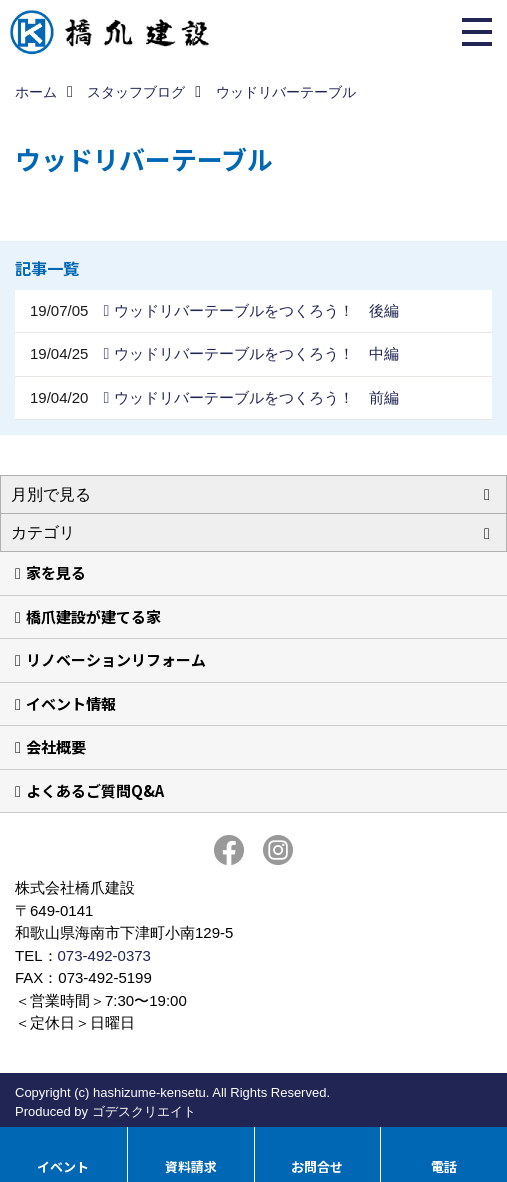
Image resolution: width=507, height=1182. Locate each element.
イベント (63, 1166)
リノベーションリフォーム (116, 659)
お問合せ (317, 1166)
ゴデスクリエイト (144, 1111)
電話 (444, 1166)
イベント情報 (71, 703)
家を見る (56, 572)
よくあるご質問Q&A (95, 790)
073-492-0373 (104, 955)
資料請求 (191, 1166)
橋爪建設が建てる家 (93, 616)
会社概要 (56, 746)
